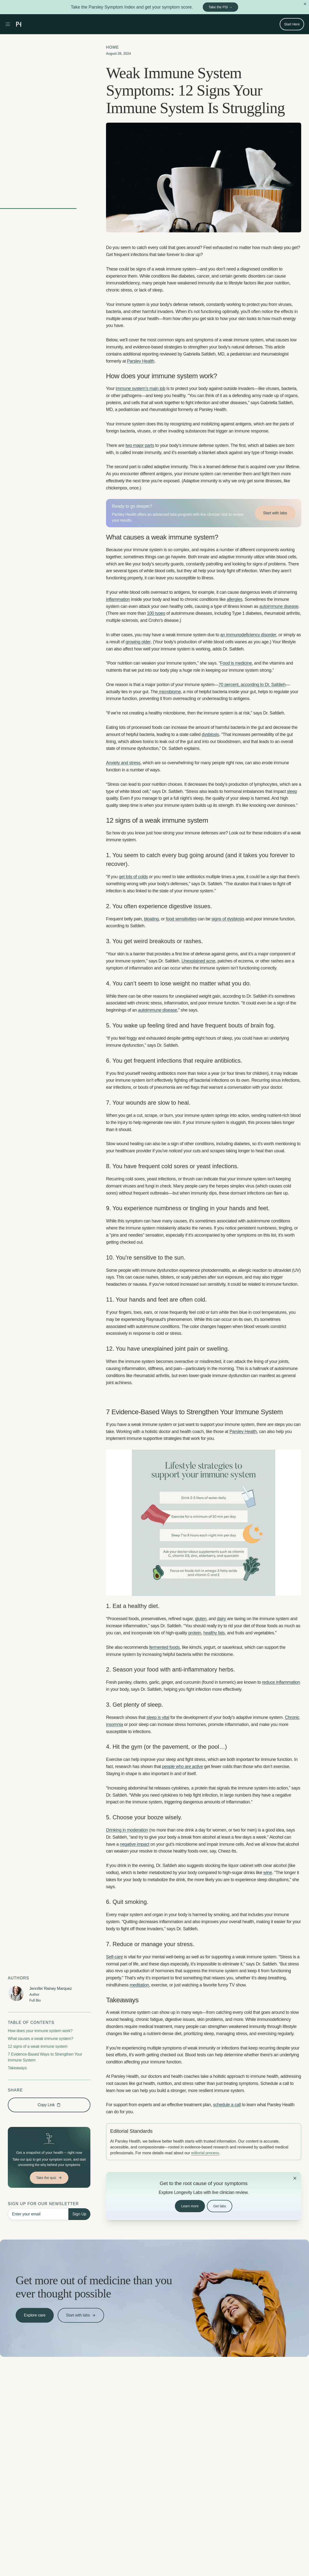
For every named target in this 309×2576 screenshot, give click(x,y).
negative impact (134, 1844)
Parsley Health (140, 361)
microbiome (169, 691)
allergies (235, 599)
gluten (200, 1618)
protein (194, 1632)
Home (112, 47)
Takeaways (17, 2068)
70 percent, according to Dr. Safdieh (252, 684)
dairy (221, 1618)
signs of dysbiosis (228, 918)
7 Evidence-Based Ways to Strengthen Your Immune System (45, 2057)
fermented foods (164, 1647)
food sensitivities (181, 918)
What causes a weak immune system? (40, 2039)
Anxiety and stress (123, 762)
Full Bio (35, 2000)
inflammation (118, 599)
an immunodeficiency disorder (248, 634)
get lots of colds (133, 876)
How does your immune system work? (40, 2031)
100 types (156, 613)
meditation (139, 1985)
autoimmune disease (278, 606)
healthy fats (214, 1632)
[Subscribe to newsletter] (79, 2214)
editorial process (205, 2153)
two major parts (139, 445)
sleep (292, 791)
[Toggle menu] (8, 24)
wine (267, 1872)
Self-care (114, 1956)
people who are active (182, 1766)
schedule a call (227, 2104)
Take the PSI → (220, 7)
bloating (151, 918)
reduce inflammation (281, 1682)
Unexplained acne (198, 961)
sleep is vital (158, 1717)
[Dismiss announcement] (305, 4)
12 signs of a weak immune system (37, 2046)
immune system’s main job (140, 388)
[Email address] (38, 2214)
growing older (138, 641)
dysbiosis (210, 734)
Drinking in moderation (127, 1830)
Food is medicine (236, 663)
